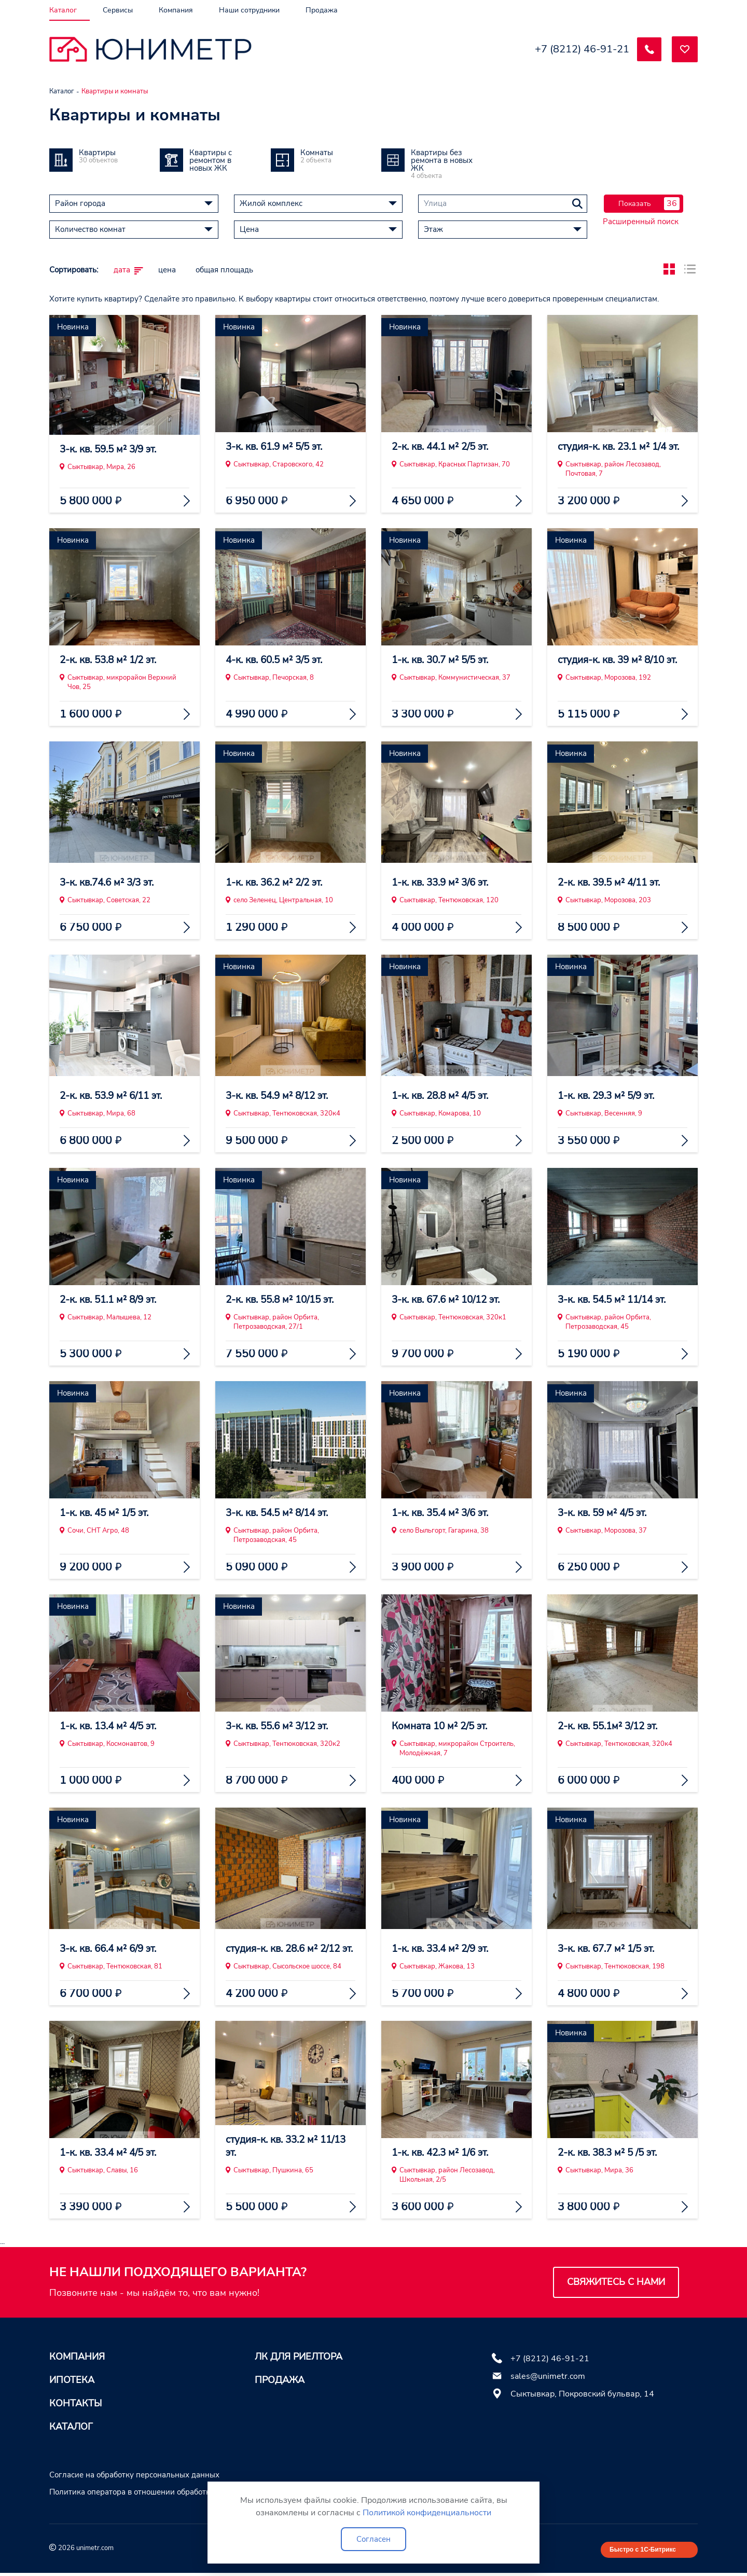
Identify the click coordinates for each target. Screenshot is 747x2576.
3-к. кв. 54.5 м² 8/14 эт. (281, 1513)
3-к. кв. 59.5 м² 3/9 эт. (112, 446)
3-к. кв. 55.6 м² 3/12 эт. (281, 1726)
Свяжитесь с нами (616, 2282)
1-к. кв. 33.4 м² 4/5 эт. (112, 2152)
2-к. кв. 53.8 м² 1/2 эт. (112, 660)
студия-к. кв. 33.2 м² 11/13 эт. (290, 2145)
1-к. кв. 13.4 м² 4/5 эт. (112, 1726)
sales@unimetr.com (547, 2376)
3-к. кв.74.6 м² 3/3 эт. (111, 882)
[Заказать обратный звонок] (648, 49)
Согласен (373, 2539)
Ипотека (71, 2380)
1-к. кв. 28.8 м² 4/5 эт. (444, 1096)
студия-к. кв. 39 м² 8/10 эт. (622, 660)
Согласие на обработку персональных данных (134, 2475)
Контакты (75, 2403)
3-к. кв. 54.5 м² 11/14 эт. (616, 1299)
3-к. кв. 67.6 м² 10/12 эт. (450, 1299)
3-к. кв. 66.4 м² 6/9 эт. (112, 1948)
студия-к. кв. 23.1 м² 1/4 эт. (616, 439)
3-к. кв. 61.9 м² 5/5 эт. (278, 446)
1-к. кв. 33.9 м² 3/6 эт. (444, 882)
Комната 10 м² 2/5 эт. (443, 1726)
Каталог (71, 2426)
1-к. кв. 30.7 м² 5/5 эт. (444, 660)
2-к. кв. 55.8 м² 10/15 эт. (284, 1299)
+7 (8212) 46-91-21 (580, 49)
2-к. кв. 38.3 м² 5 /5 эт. (612, 2152)
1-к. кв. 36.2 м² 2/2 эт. (278, 882)
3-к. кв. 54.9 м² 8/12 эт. (281, 1096)
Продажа (280, 2380)
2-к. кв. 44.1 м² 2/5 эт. (444, 446)
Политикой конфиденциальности (427, 2512)
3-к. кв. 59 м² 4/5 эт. (606, 1513)
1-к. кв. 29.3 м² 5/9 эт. (610, 1096)
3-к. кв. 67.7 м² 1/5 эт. (610, 1948)
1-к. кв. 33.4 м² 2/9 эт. (444, 1948)
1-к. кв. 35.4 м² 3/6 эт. (444, 1513)
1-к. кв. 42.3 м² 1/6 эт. (444, 2152)
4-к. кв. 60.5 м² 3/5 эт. (278, 660)
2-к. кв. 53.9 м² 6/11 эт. (115, 1096)
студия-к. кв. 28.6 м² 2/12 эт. (287, 1941)
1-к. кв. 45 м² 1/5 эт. (108, 1513)
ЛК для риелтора (298, 2356)
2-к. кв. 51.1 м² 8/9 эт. (112, 1299)
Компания (77, 2356)
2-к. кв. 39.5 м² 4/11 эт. (613, 882)
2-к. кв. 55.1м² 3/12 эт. (612, 1726)
